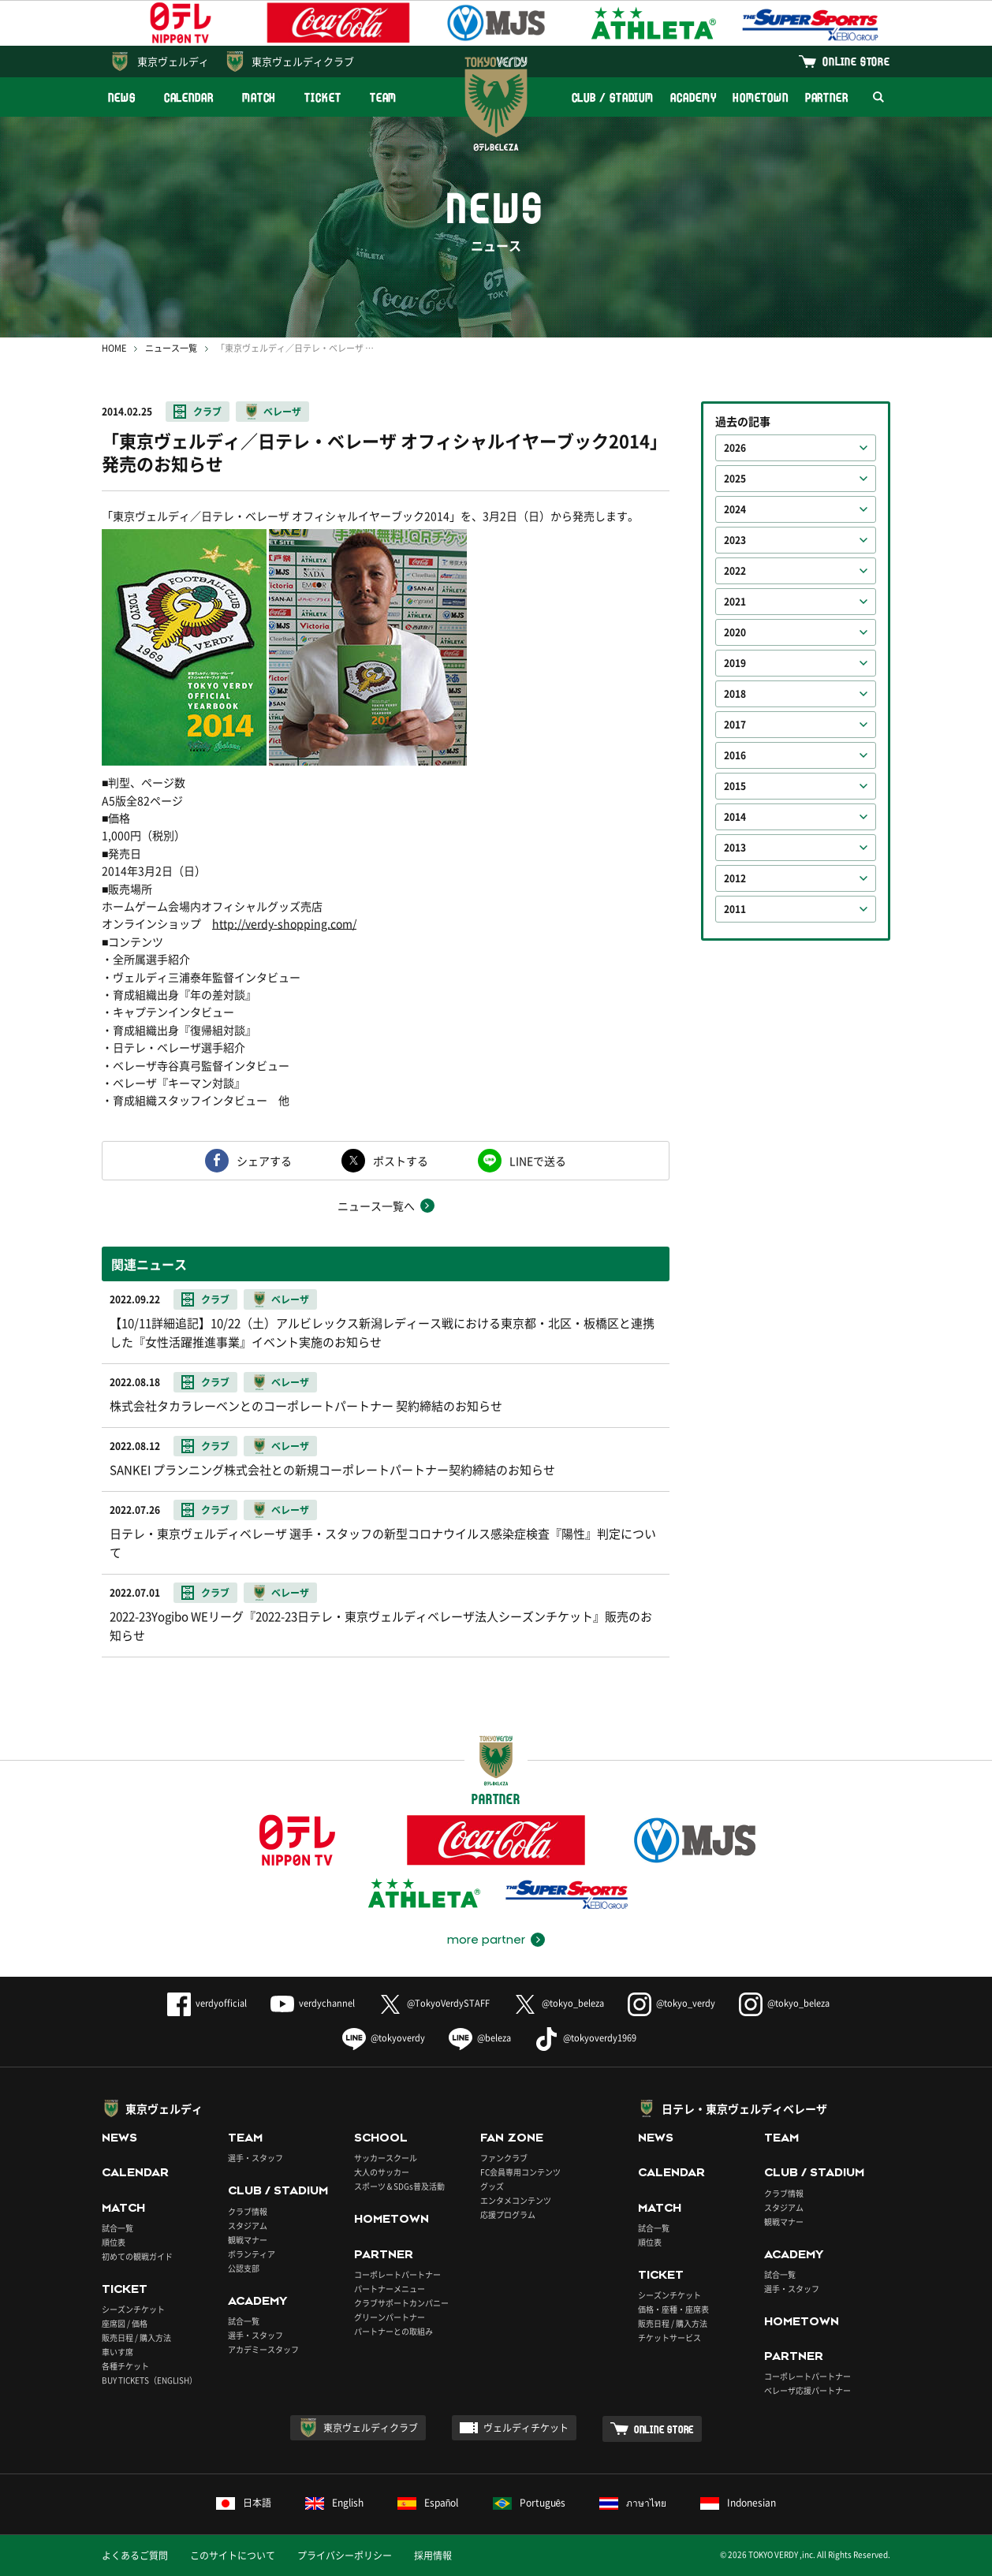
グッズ (492, 2186)
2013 (735, 848)
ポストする (400, 1161)
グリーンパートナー (389, 2317)
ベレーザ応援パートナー (807, 2390)
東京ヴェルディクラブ (303, 61)
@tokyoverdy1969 (585, 2038)
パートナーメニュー (389, 2289)
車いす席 (117, 2352)
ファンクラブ (504, 2158)
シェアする (264, 1161)
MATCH (259, 97)
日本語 (243, 2503)
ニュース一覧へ (376, 1205)
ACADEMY (693, 97)
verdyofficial (207, 2003)
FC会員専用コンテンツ (520, 2172)
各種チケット (125, 2366)
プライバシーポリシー (344, 2555)
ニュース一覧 (171, 348)
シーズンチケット (133, 2309)
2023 (735, 540)
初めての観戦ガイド (137, 2256)
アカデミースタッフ (263, 2349)
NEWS (122, 97)
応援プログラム (507, 2214)
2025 (735, 479)
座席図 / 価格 (124, 2323)
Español (428, 2503)
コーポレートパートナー (397, 2274)
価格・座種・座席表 (673, 2309)
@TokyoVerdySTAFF (434, 2003)
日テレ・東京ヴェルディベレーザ (744, 2108)
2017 (735, 725)
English (334, 2503)
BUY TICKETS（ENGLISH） (149, 2380)
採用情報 (433, 2555)
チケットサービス (669, 2337)
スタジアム (247, 2225)
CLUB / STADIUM (613, 97)
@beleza (480, 2038)
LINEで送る (537, 1161)
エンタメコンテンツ (515, 2200)
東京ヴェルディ (173, 61)
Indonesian (738, 2503)
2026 (735, 448)
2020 (735, 632)
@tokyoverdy (383, 2038)
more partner (486, 1939)
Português (529, 2503)
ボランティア (251, 2254)
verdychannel (312, 2003)
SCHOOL (381, 2137)
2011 (735, 909)
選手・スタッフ (255, 2158)
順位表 (113, 2242)
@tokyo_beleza (558, 2003)
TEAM (383, 97)
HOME (114, 348)
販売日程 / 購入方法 (136, 2337)
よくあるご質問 (135, 2555)
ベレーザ (282, 411)
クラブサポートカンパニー (401, 2303)
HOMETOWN (760, 97)
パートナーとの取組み (393, 2331)
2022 (735, 571)
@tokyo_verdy (671, 2003)
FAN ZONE (511, 2137)
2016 (735, 755)
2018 (735, 694)
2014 (735, 817)
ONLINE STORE (856, 61)
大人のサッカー (381, 2172)
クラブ (207, 411)
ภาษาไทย (632, 2503)
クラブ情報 (247, 2211)
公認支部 (243, 2268)
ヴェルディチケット (526, 2428)
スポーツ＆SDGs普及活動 (399, 2186)
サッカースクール (385, 2158)
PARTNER (826, 97)
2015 (735, 786)
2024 (735, 509)
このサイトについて (232, 2555)
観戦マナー (247, 2240)
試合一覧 (117, 2228)
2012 (735, 878)
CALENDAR (189, 97)
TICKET (322, 97)
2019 (735, 663)
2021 (735, 602)
